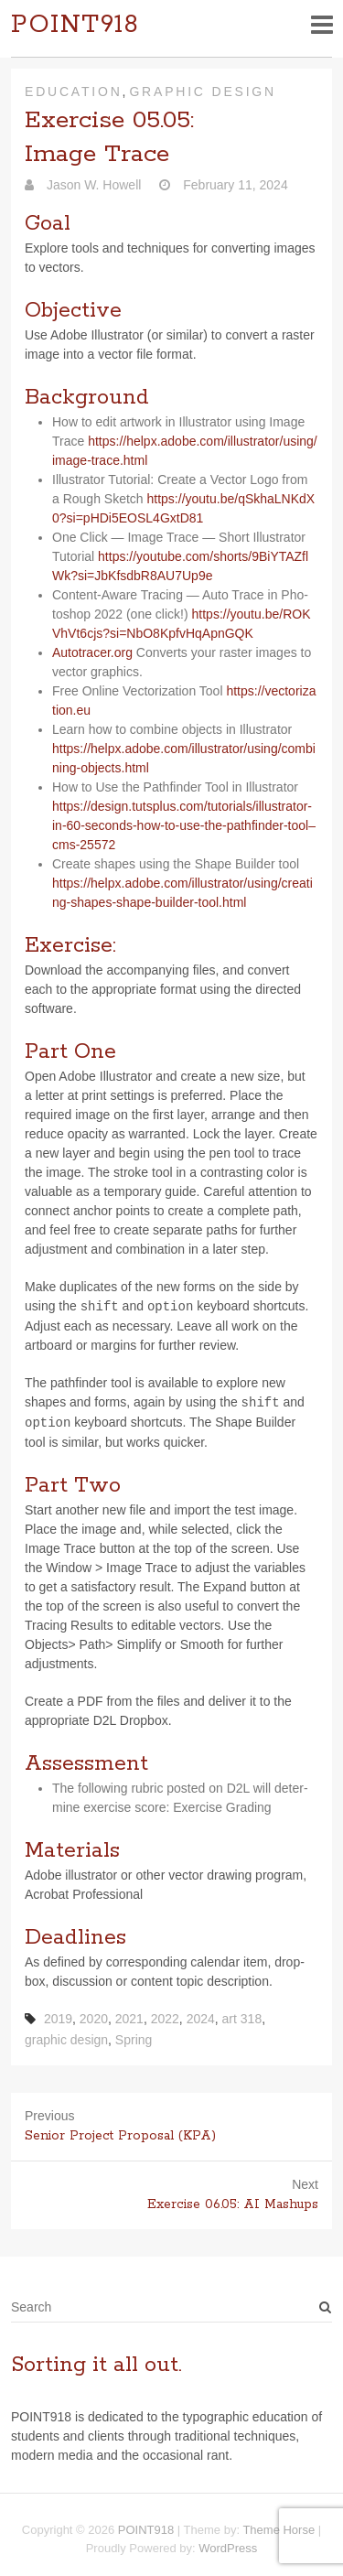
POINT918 (75, 25)
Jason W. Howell (92, 185)
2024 (201, 2018)
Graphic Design (202, 91)
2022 (165, 2018)
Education (74, 91)
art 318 (242, 2018)
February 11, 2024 (233, 185)
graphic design (66, 2039)
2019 (58, 2018)
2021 (129, 2018)
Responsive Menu (321, 24)
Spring (133, 2039)
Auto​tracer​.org (94, 652)
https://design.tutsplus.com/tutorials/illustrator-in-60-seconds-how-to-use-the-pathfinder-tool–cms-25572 (184, 825)
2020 (94, 2018)
